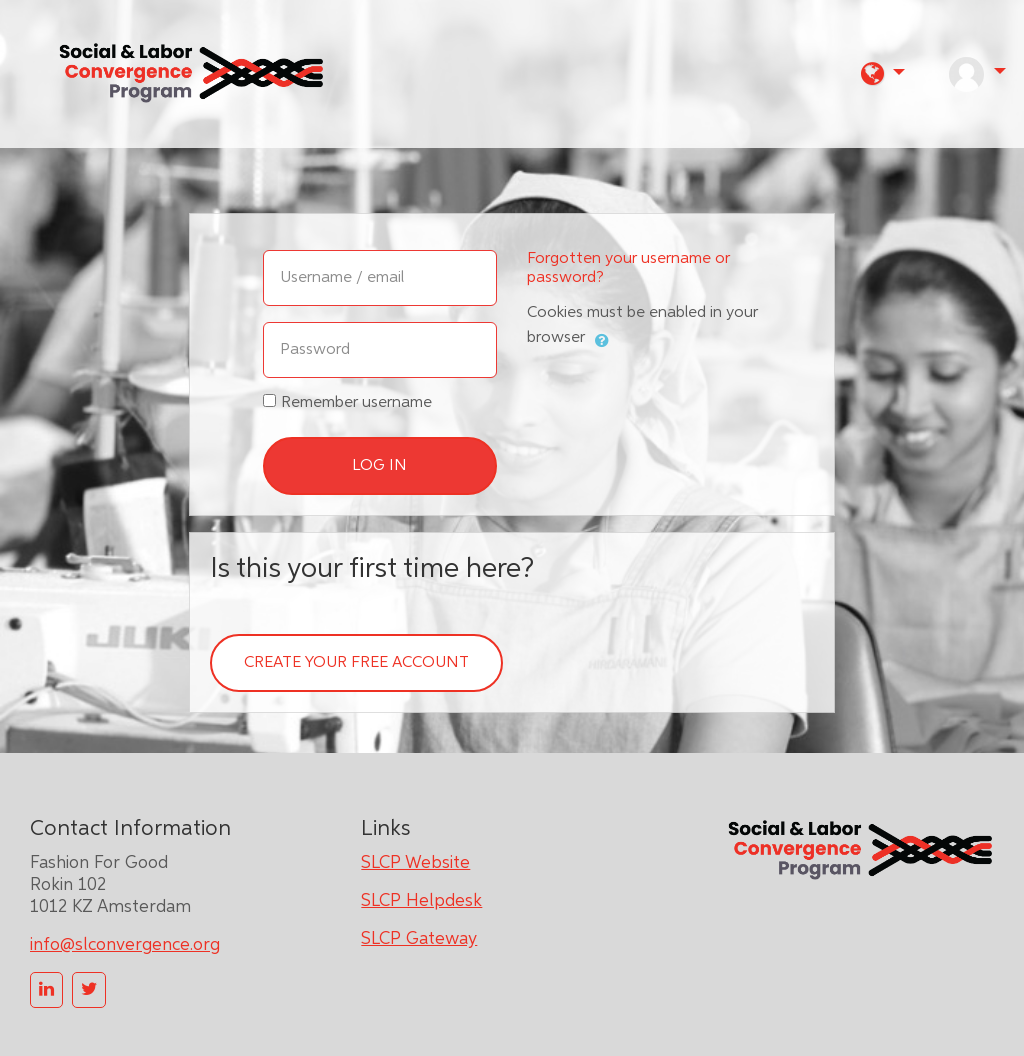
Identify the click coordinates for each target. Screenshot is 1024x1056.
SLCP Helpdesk (421, 901)
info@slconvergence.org (125, 945)
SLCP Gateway (419, 939)
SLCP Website (415, 863)
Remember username (356, 403)
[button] (883, 73)
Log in (379, 466)
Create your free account (356, 663)
